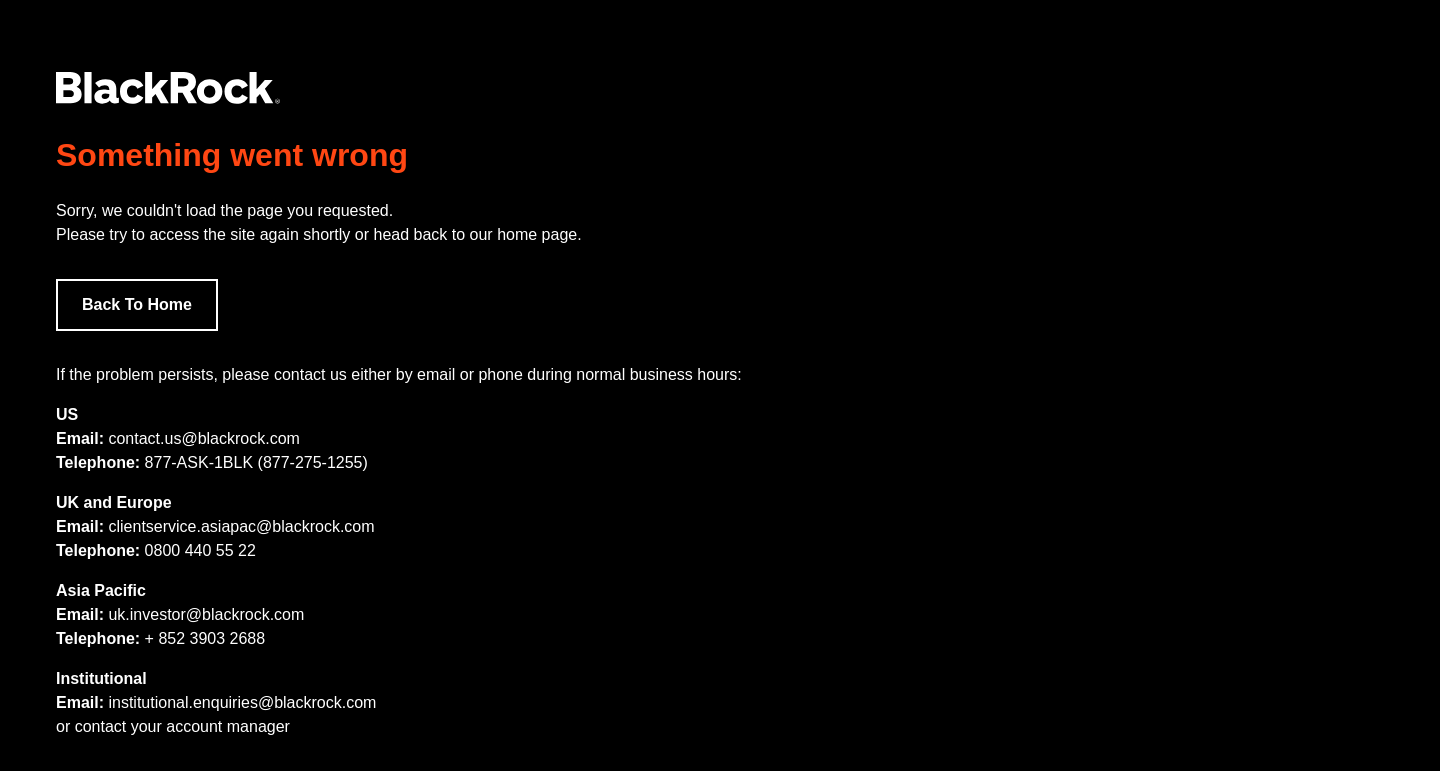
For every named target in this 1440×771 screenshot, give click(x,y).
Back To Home (137, 304)
